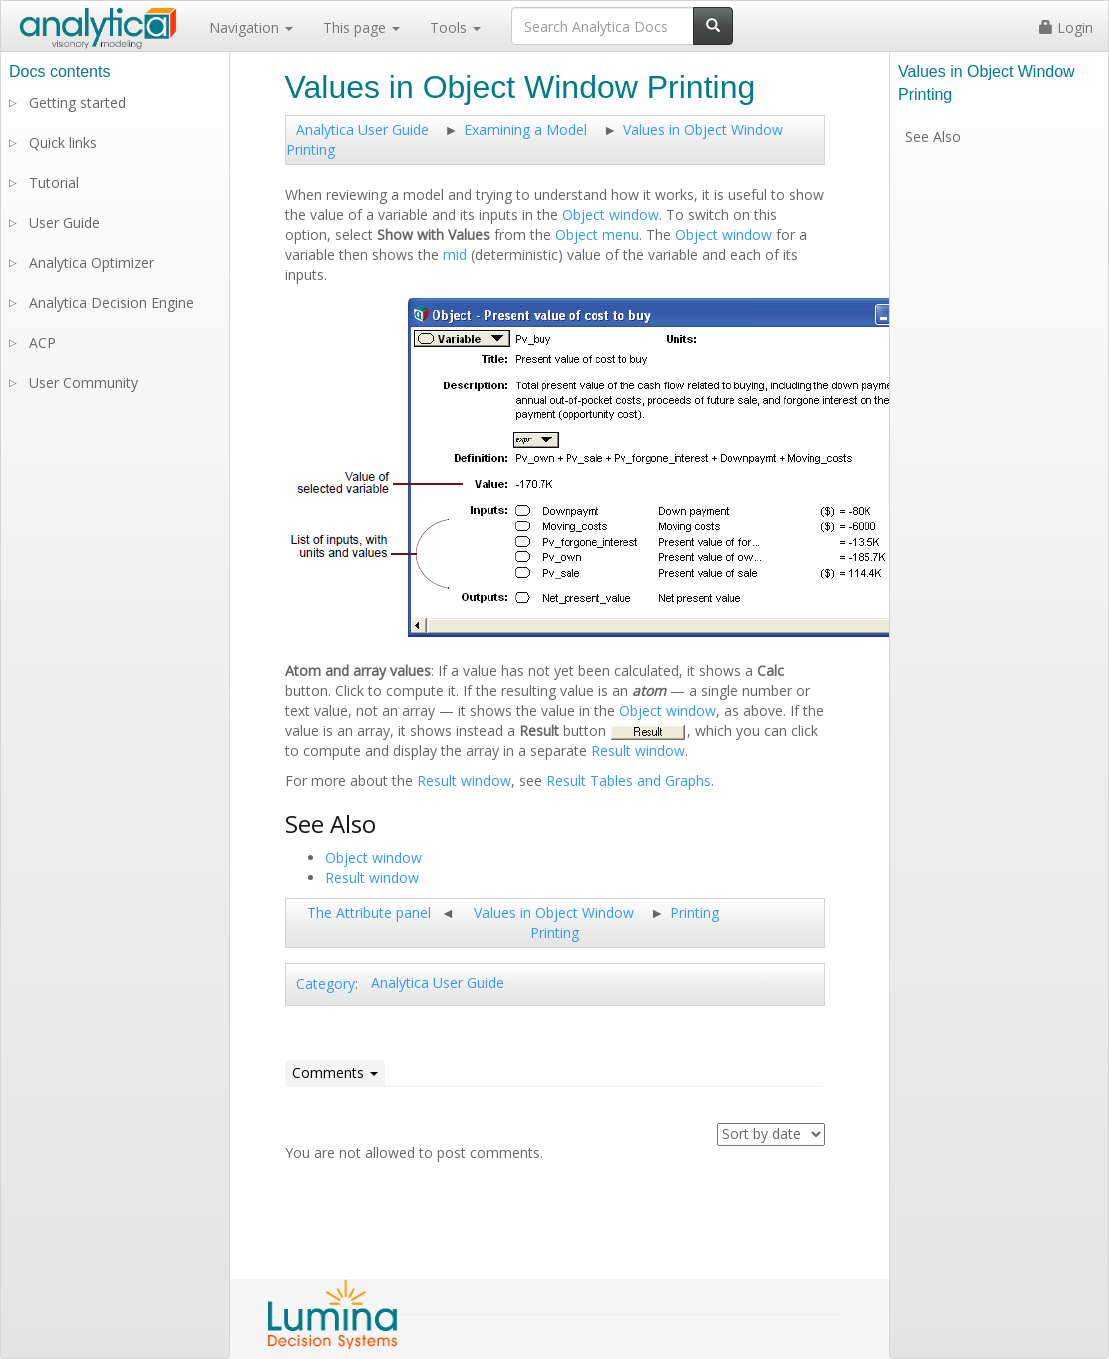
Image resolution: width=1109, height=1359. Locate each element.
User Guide (64, 222)
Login (1066, 27)
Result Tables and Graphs (628, 780)
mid (455, 254)
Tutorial (54, 182)
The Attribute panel (369, 912)
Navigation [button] (251, 27)
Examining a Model (525, 129)
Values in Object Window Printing (554, 922)
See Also (933, 136)
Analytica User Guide (362, 129)
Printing (694, 912)
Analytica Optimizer (91, 262)
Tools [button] (455, 27)
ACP (42, 342)
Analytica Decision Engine (111, 302)
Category (325, 983)
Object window (610, 214)
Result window (638, 750)
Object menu (597, 234)
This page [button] (361, 27)
